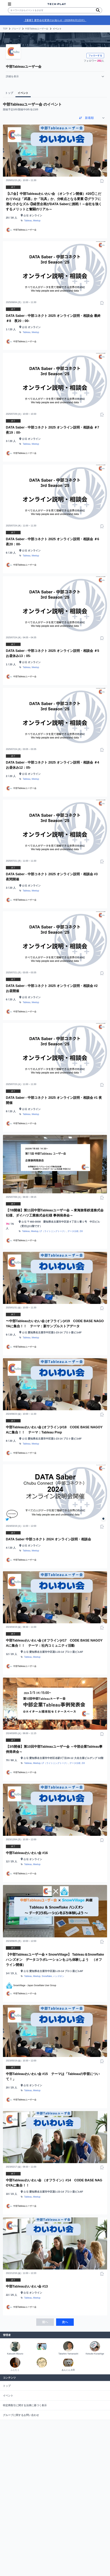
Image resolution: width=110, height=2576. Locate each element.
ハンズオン (58, 1976)
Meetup (36, 220)
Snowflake (47, 1976)
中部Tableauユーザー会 (36, 28)
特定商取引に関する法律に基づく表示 (25, 2405)
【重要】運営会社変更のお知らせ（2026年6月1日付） (55, 20)
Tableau (28, 220)
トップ (7, 2385)
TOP (5, 28)
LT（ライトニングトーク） (53, 1231)
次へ (65, 2322)
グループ (16, 28)
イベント (8, 2395)
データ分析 (73, 1231)
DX (81, 1231)
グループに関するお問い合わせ (21, 2415)
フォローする (95, 55)
